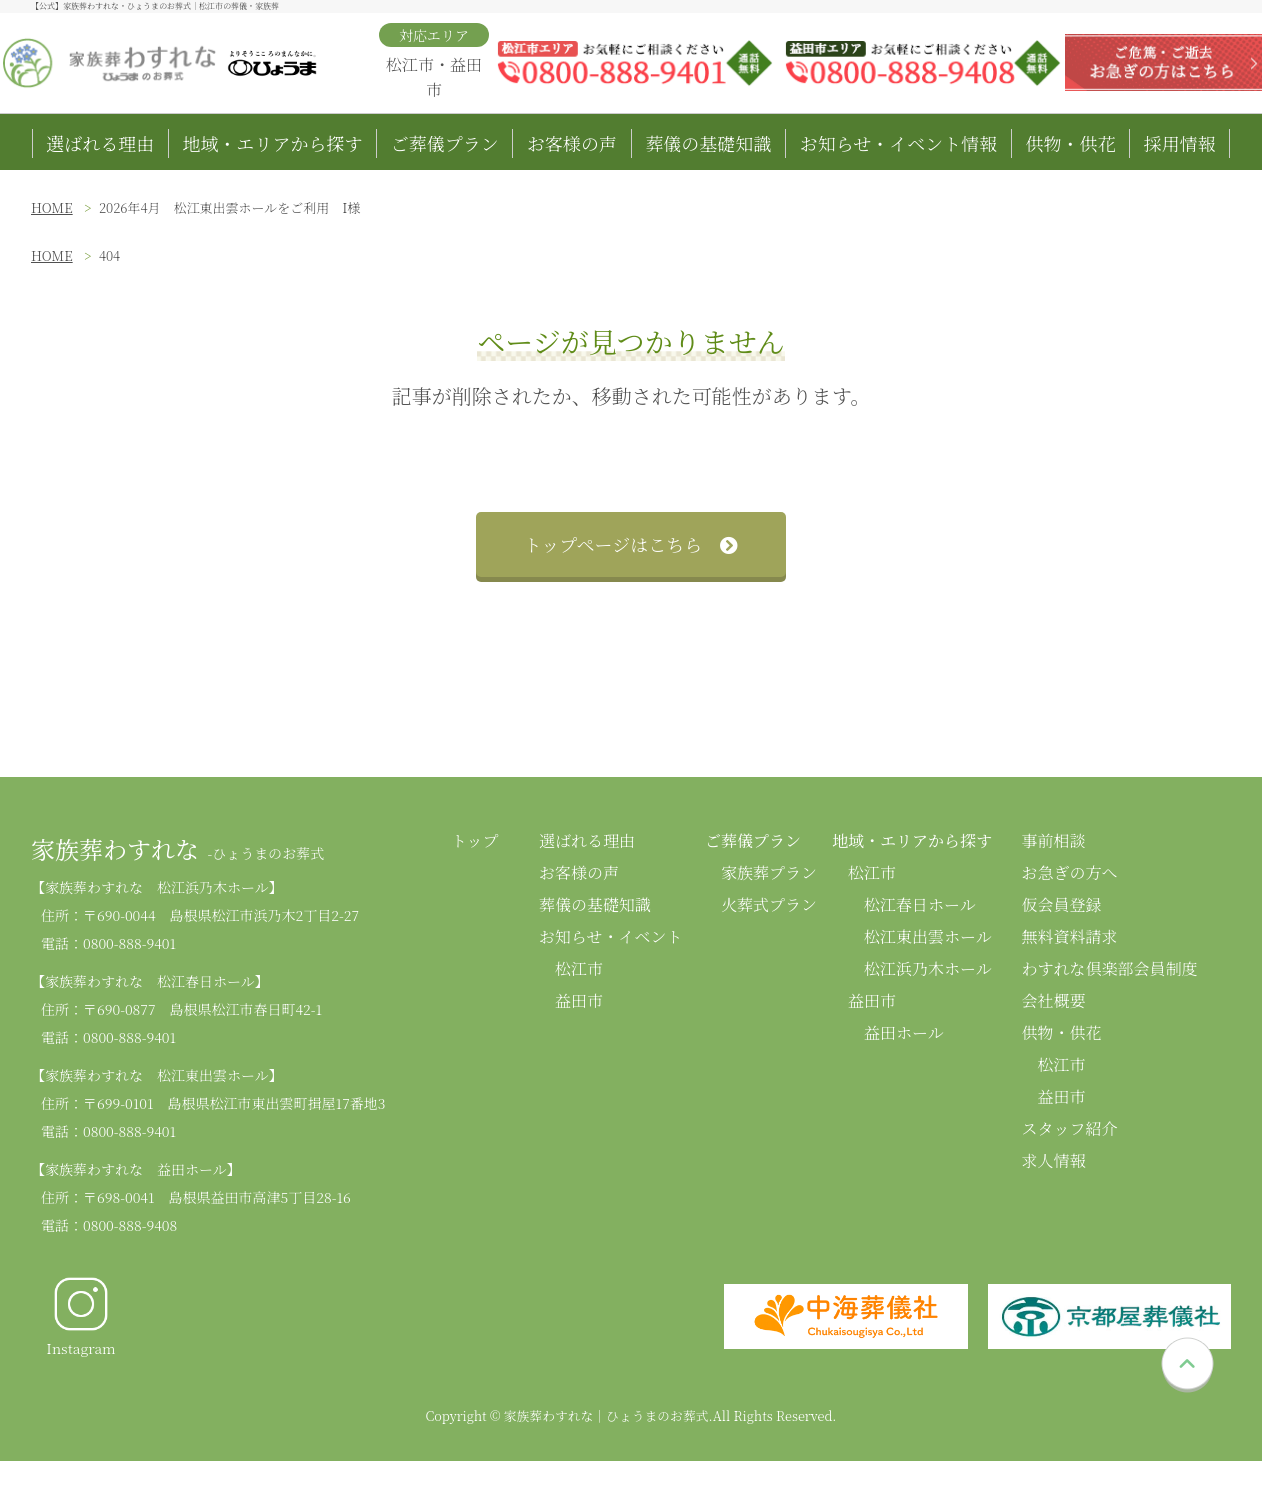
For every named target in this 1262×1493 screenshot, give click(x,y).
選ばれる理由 (100, 143)
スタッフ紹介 (1069, 1128)
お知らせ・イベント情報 (898, 143)
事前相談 (1053, 840)
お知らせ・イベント (611, 936)
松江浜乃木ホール (928, 968)
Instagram (80, 1316)
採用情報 (1180, 143)
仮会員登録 (1061, 904)
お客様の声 (572, 143)
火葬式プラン (769, 904)
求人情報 (1053, 1160)
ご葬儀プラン (445, 143)
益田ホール (904, 1032)
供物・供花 (1070, 143)
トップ (475, 840)
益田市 (579, 1000)
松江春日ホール (920, 904)
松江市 (579, 968)
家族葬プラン (769, 872)
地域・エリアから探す (272, 143)
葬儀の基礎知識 (708, 143)
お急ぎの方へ (1069, 872)
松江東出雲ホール (928, 936)
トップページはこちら (631, 544)
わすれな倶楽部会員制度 (1109, 968)
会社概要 (1053, 1000)
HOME (52, 207)
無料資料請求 (1069, 936)
